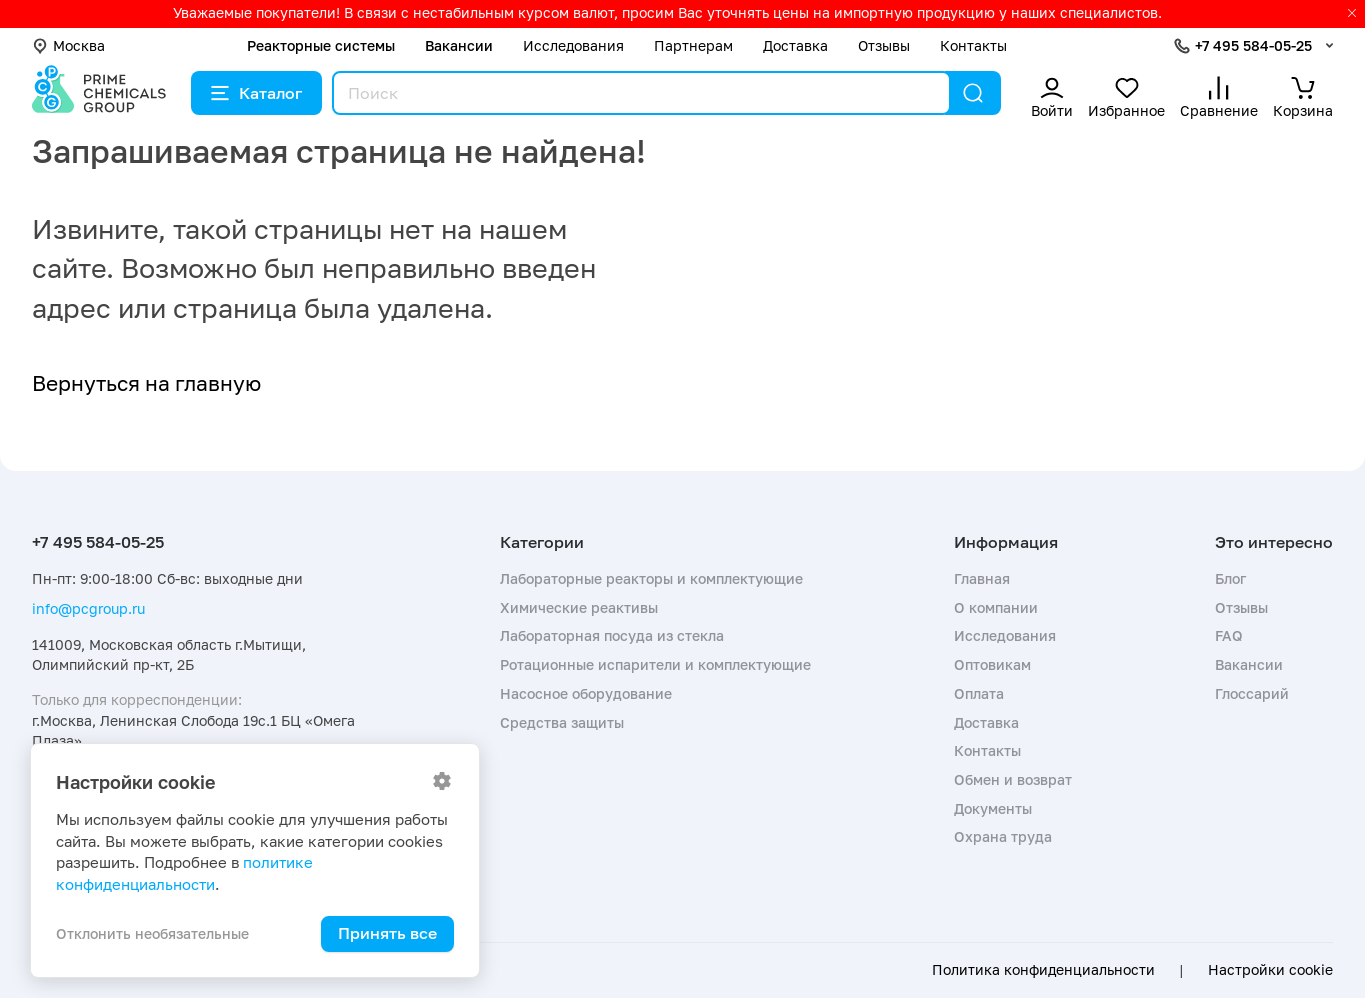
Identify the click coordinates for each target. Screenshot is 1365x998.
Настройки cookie (1270, 970)
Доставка (795, 45)
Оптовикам (992, 664)
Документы (993, 808)
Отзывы (884, 45)
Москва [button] (68, 45)
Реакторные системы (321, 45)
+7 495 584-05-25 (1253, 45)
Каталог (256, 93)
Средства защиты (562, 722)
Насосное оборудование (586, 693)
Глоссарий (1252, 693)
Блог (1230, 578)
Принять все (387, 933)
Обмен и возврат (1013, 779)
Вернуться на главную (146, 383)
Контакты (973, 45)
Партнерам (693, 45)
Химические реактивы (579, 607)
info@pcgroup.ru (88, 608)
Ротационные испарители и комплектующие (655, 664)
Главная (982, 578)
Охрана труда (1003, 836)
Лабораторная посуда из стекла (612, 635)
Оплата (979, 693)
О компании (996, 607)
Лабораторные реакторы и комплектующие (651, 578)
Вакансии (459, 45)
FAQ (1229, 635)
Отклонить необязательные (152, 933)
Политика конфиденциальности (1043, 970)
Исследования (573, 45)
